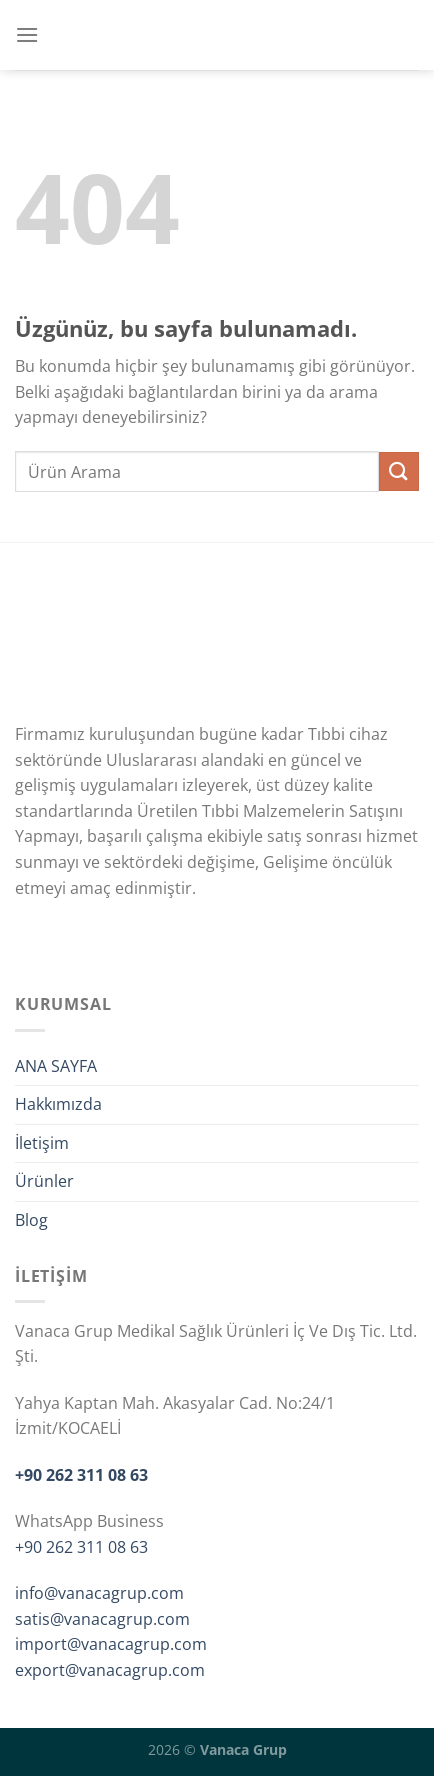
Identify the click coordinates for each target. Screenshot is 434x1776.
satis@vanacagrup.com (102, 1619)
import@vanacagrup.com (111, 1644)
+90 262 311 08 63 (81, 1475)
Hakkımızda (58, 1104)
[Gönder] (399, 471)
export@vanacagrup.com (110, 1670)
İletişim (42, 1143)
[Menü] (27, 34)
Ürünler (44, 1181)
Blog (31, 1220)
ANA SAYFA (56, 1066)
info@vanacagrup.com (99, 1593)
